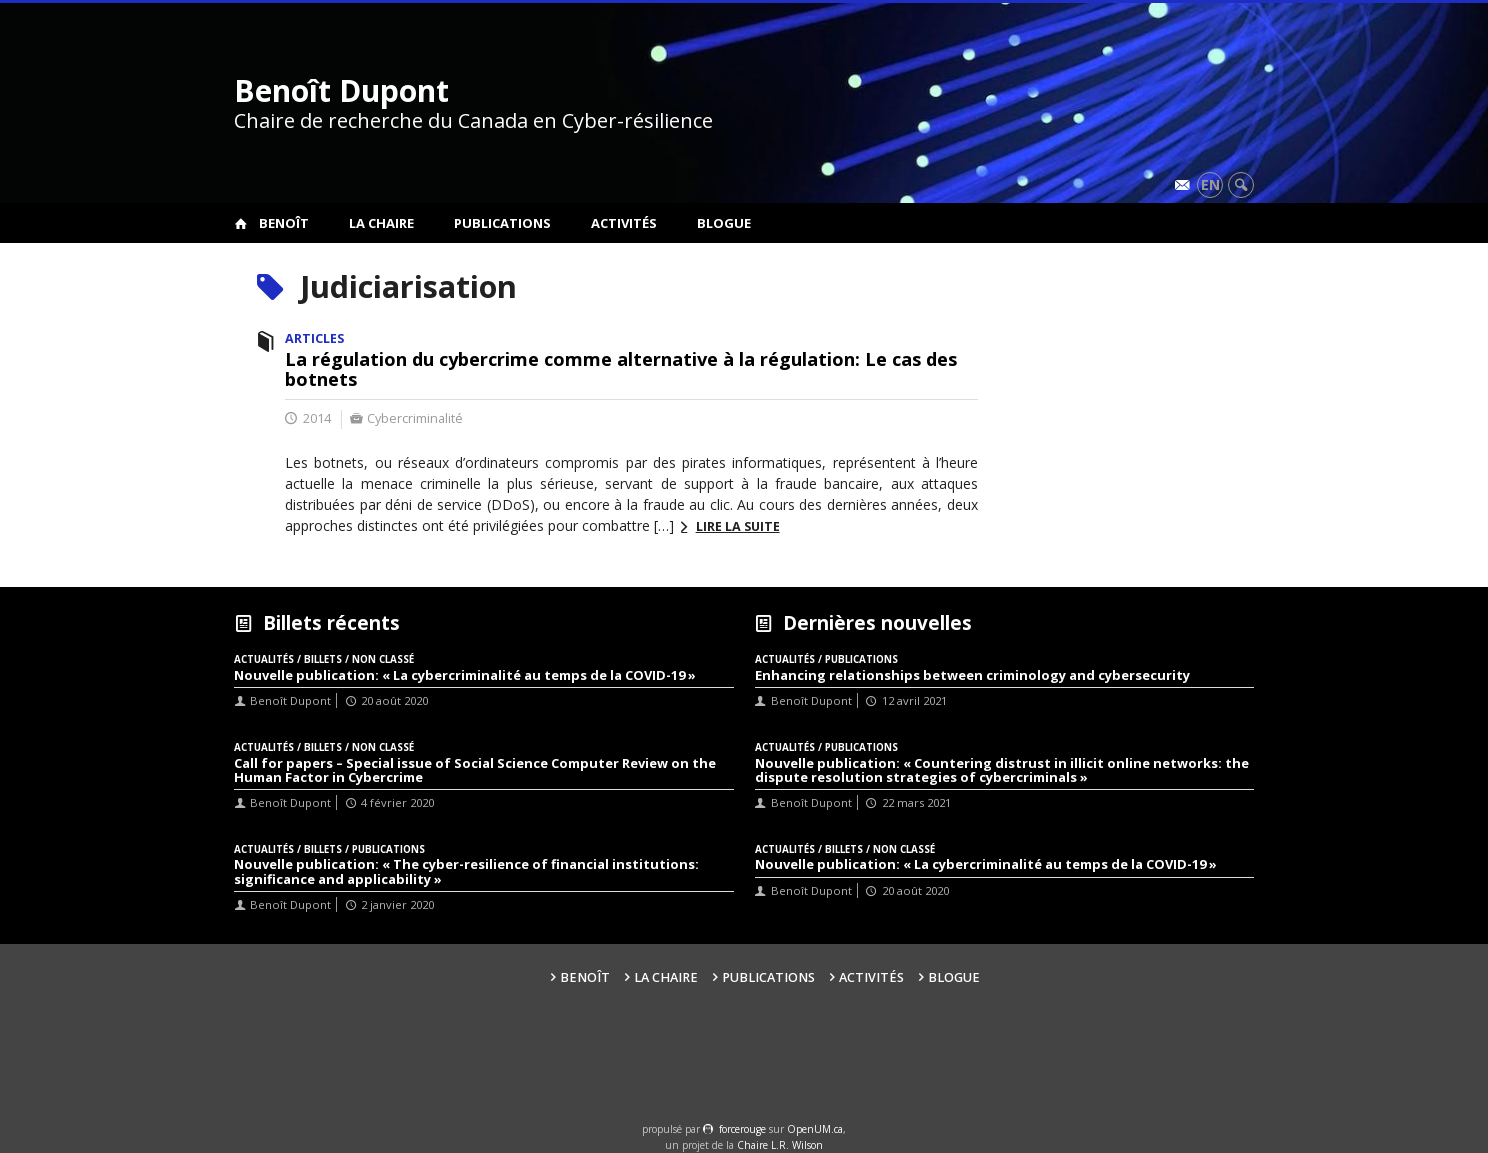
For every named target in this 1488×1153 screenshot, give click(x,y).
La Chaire (381, 223)
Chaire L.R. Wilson (780, 1145)
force (742, 1129)
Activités (624, 223)
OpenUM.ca (815, 1129)
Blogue (724, 223)
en (1210, 184)
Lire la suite (738, 526)
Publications (502, 223)
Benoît (284, 223)
